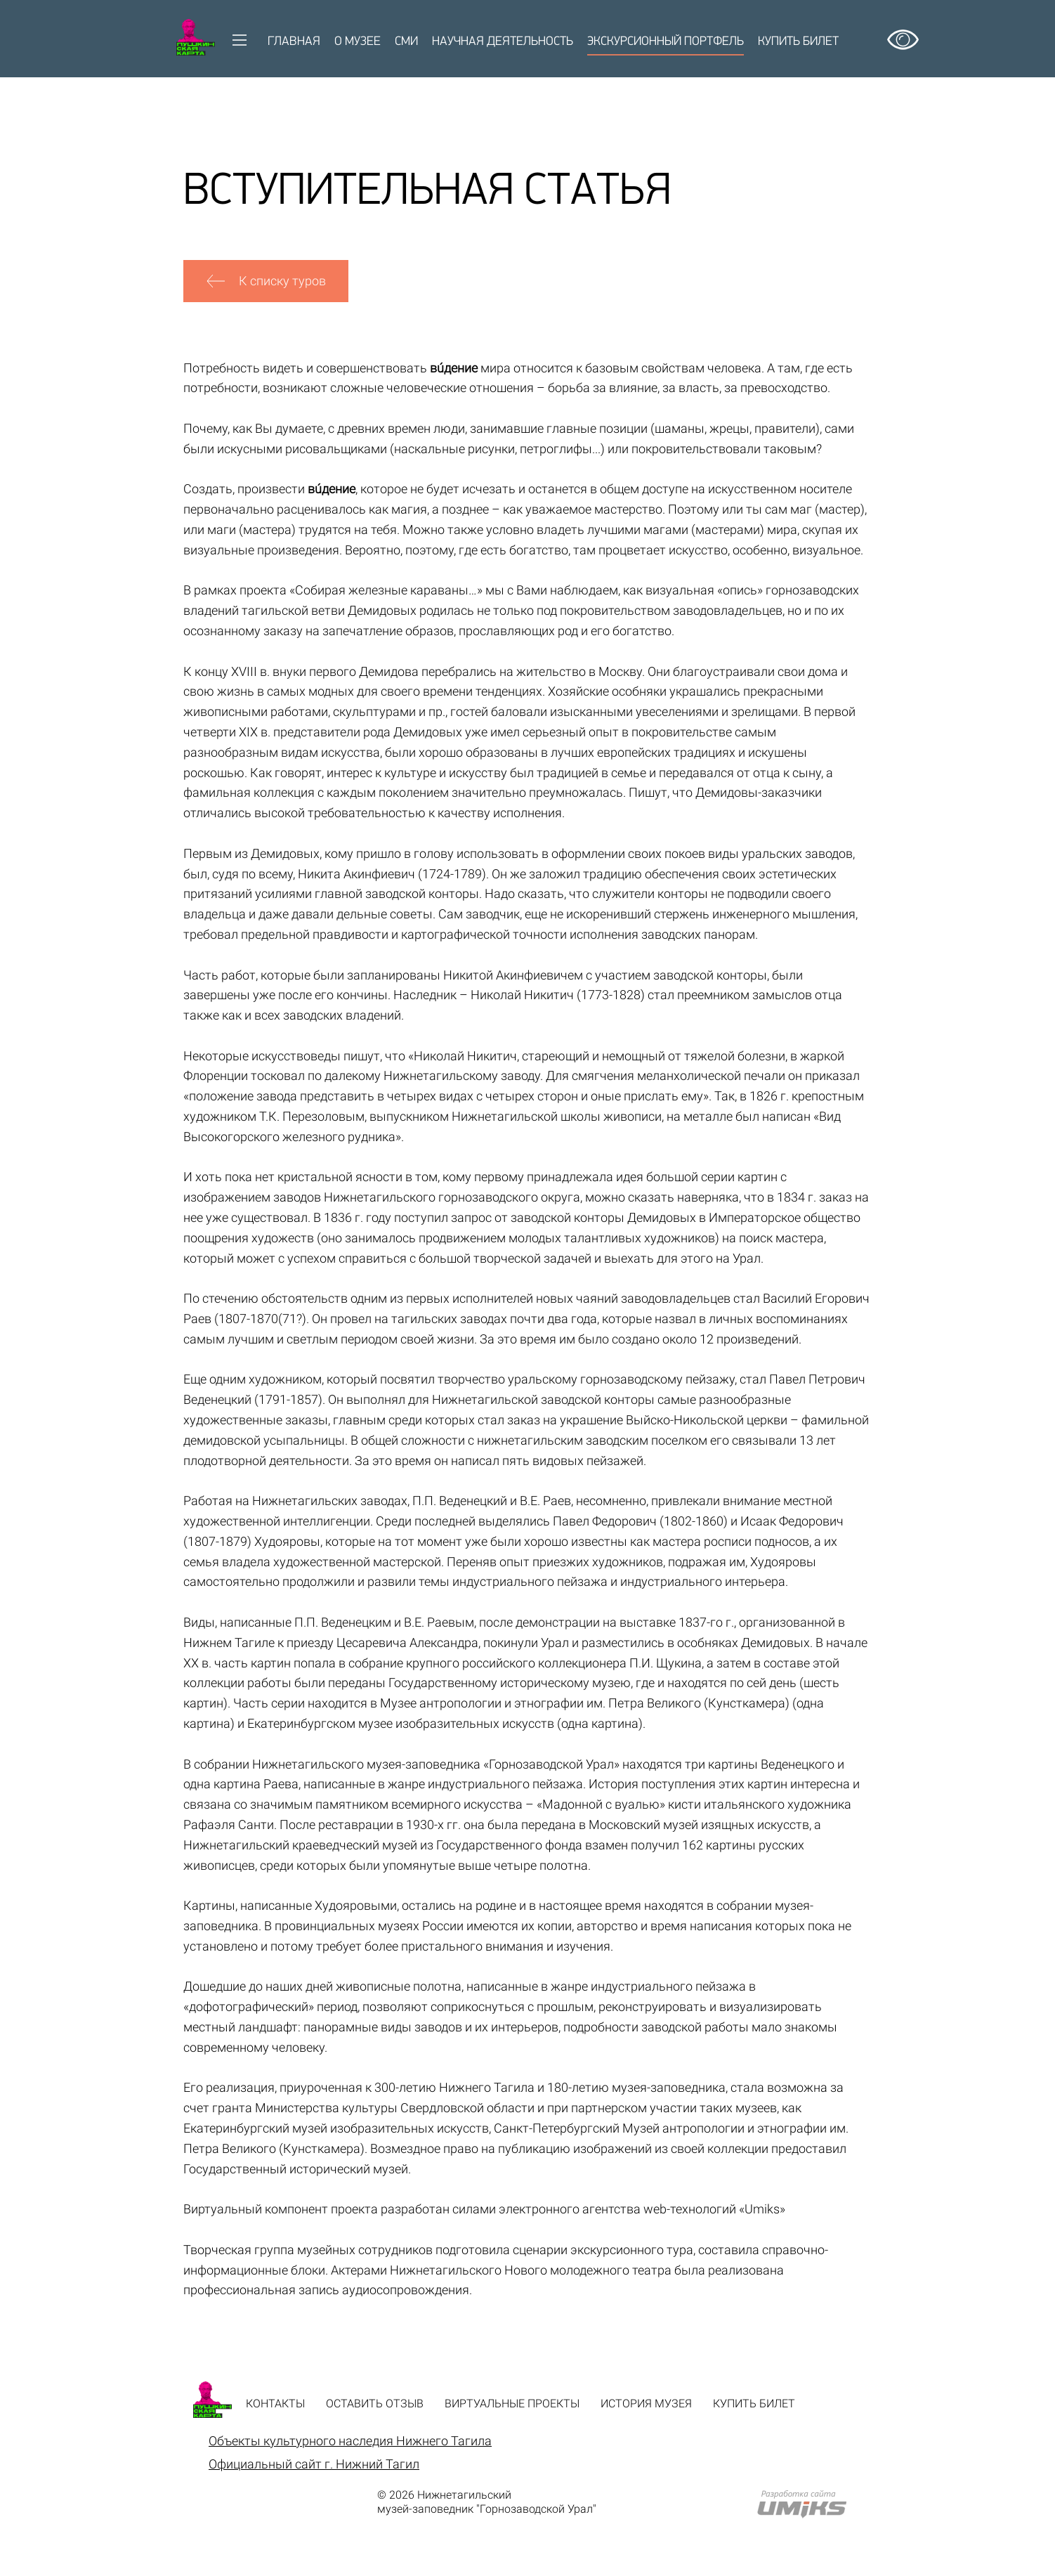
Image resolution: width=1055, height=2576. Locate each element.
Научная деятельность (502, 41)
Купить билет (798, 41)
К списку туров (266, 280)
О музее (357, 41)
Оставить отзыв (375, 2403)
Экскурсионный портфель (665, 41)
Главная (294, 41)
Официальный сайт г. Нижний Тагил (314, 2464)
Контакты (275, 2403)
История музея (646, 2403)
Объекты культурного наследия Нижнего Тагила (350, 2440)
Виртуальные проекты (512, 2403)
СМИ (406, 41)
